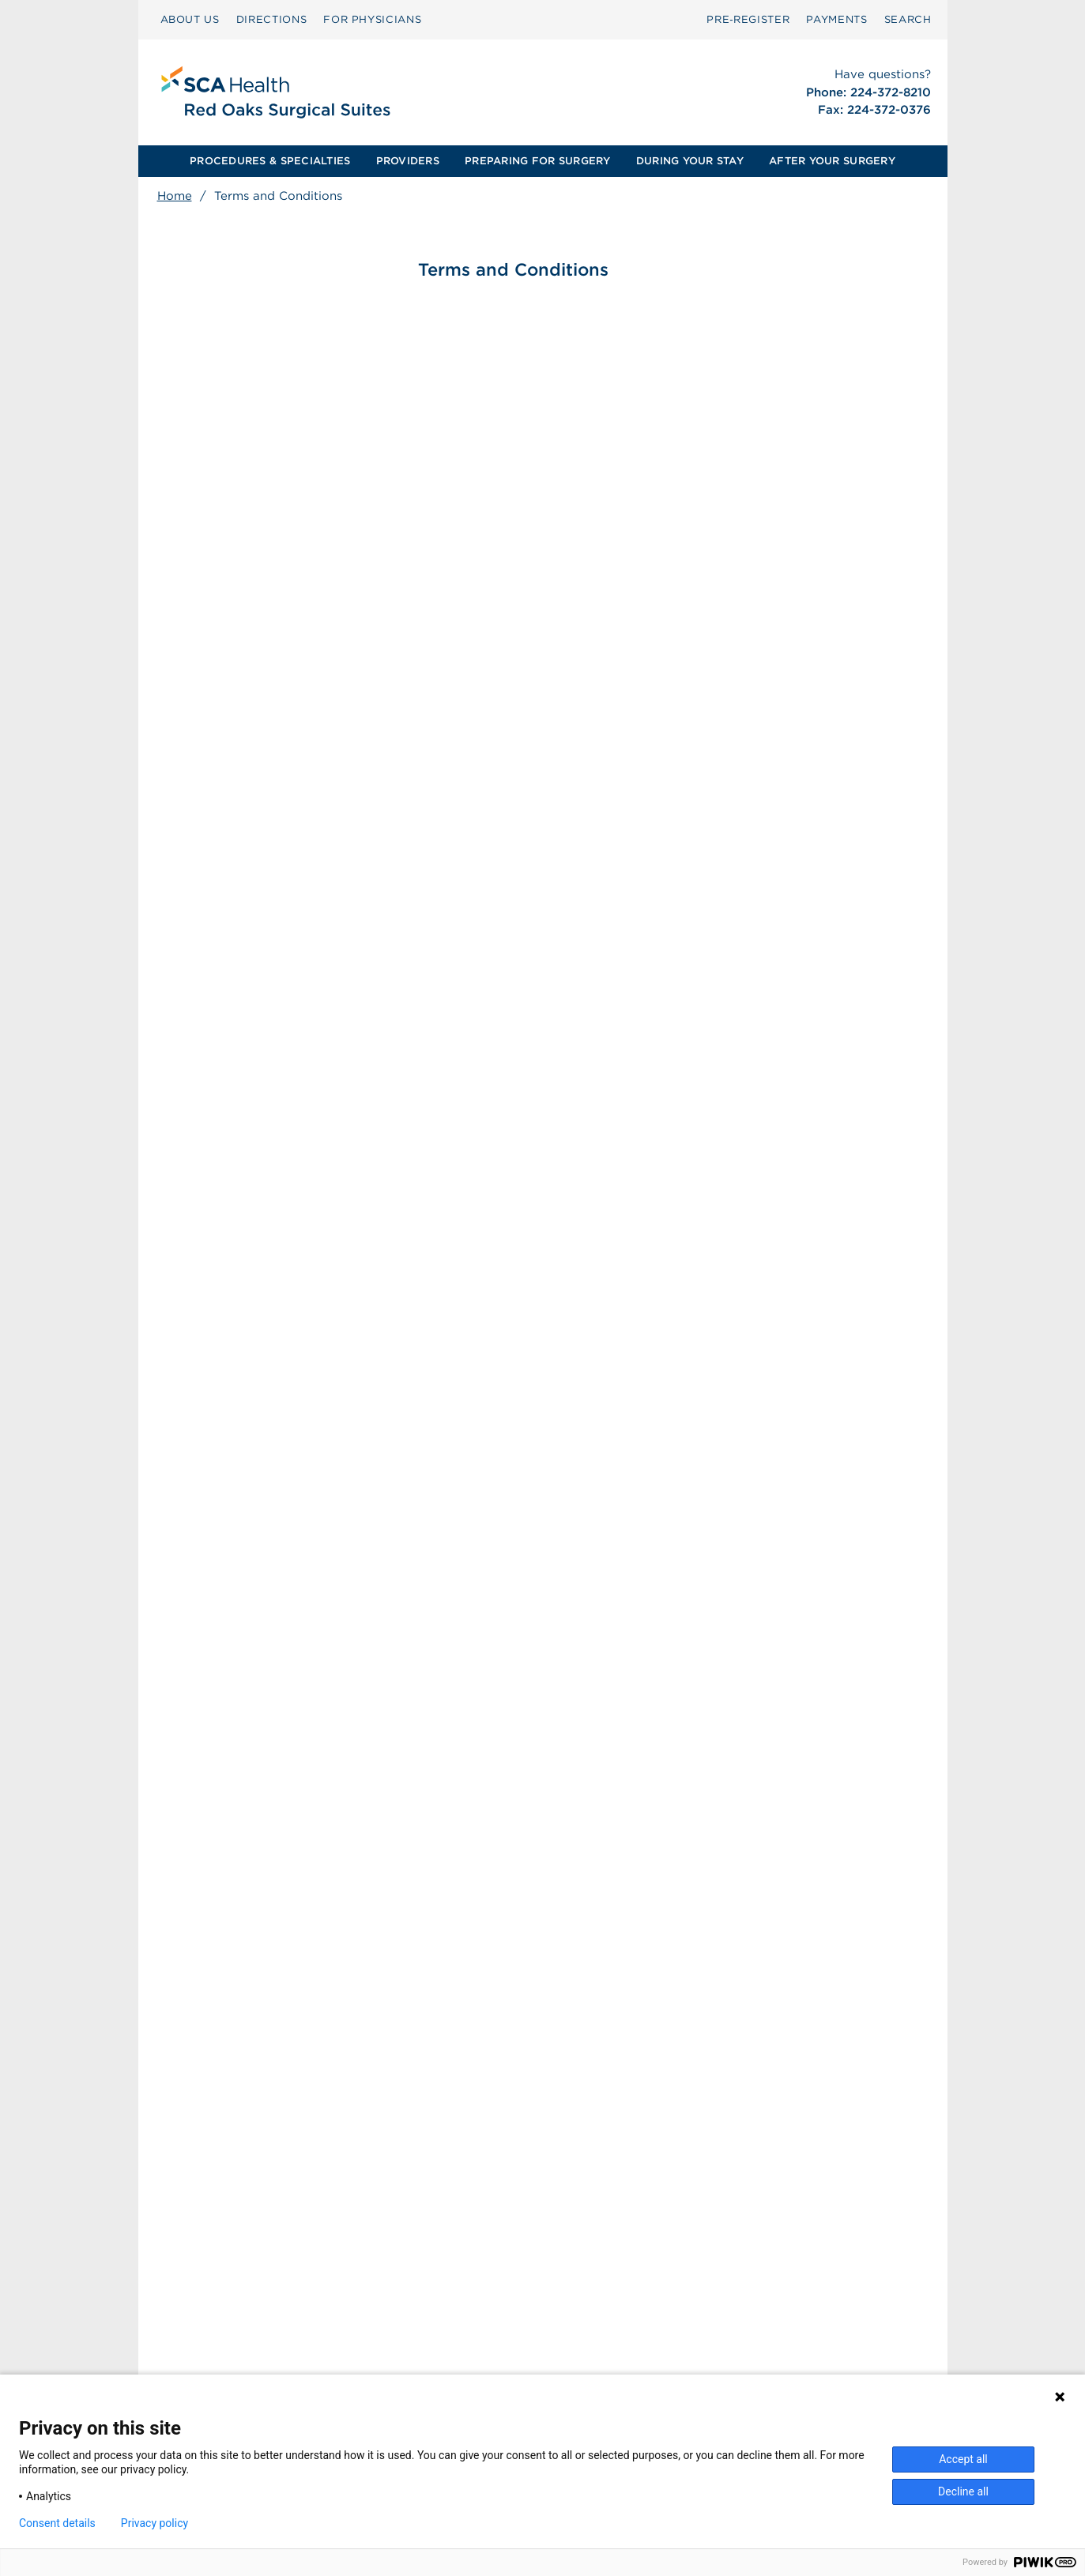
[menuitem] (190, 19)
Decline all (963, 2491)
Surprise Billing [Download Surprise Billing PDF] (440, 2332)
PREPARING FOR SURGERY (537, 161)
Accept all (963, 2459)
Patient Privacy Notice (450, 2366)
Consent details (57, 2523)
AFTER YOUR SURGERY (832, 161)
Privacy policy (154, 2523)
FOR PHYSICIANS (372, 19)
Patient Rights (428, 2349)
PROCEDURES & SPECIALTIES (270, 161)
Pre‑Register (747, 19)
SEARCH (908, 19)
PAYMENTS (836, 19)
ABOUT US (190, 19)
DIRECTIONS (271, 19)
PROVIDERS (407, 161)
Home (174, 196)
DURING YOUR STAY (690, 161)
